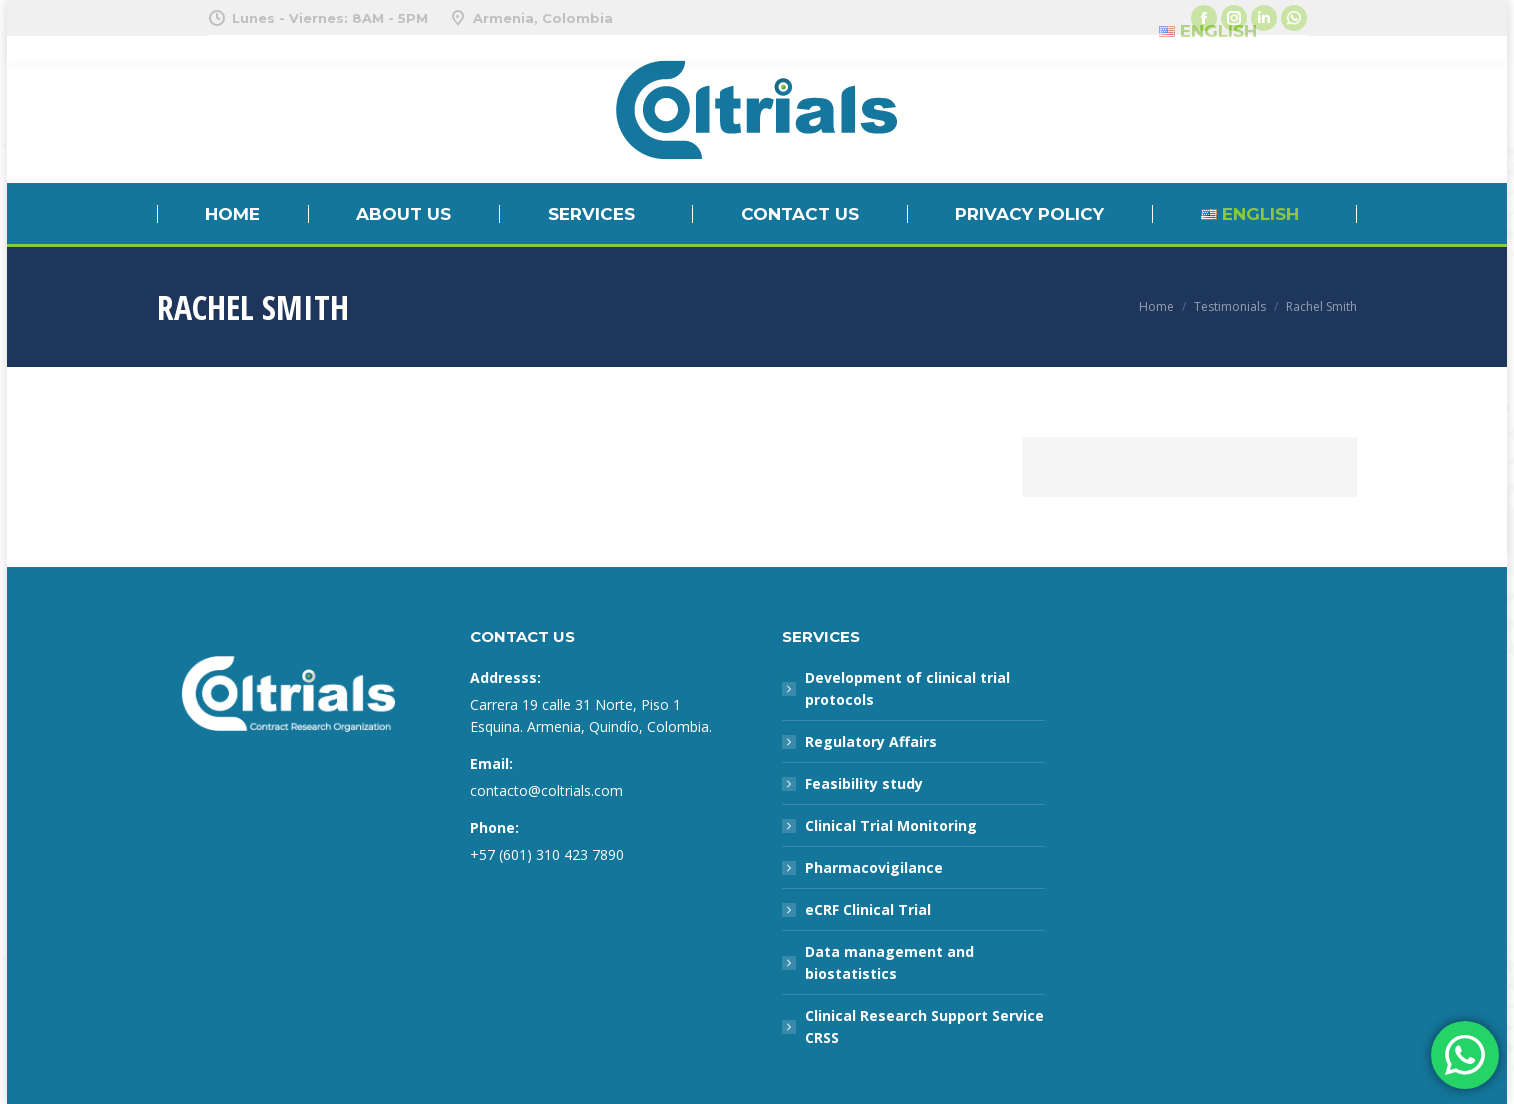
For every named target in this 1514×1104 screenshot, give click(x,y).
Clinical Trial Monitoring (891, 825)
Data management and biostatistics (889, 962)
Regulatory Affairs (871, 741)
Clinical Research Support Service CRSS (924, 1026)
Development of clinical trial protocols (907, 688)
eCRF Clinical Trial (868, 909)
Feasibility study (864, 783)
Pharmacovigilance (874, 867)
